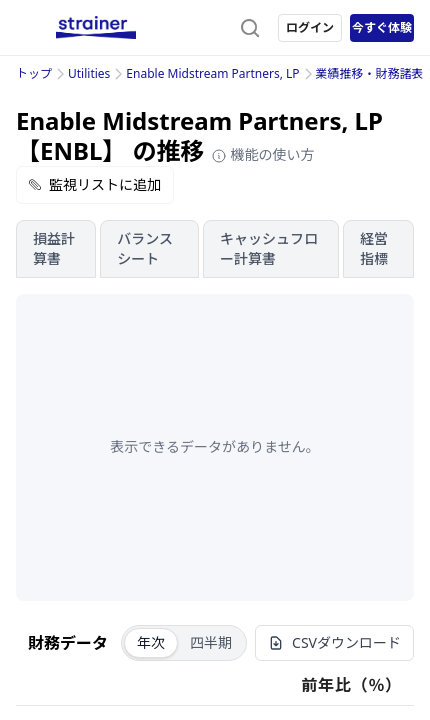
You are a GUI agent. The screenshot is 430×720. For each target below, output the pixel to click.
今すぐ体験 (382, 27)
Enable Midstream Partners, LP (212, 73)
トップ (34, 73)
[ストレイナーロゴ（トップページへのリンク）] (96, 28)
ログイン (310, 27)
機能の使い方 (263, 154)
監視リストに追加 (95, 184)
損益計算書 (54, 248)
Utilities (89, 73)
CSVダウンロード (334, 642)
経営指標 (374, 248)
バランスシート (145, 248)
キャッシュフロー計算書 (269, 248)
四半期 (211, 642)
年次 (151, 642)
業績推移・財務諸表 (370, 73)
